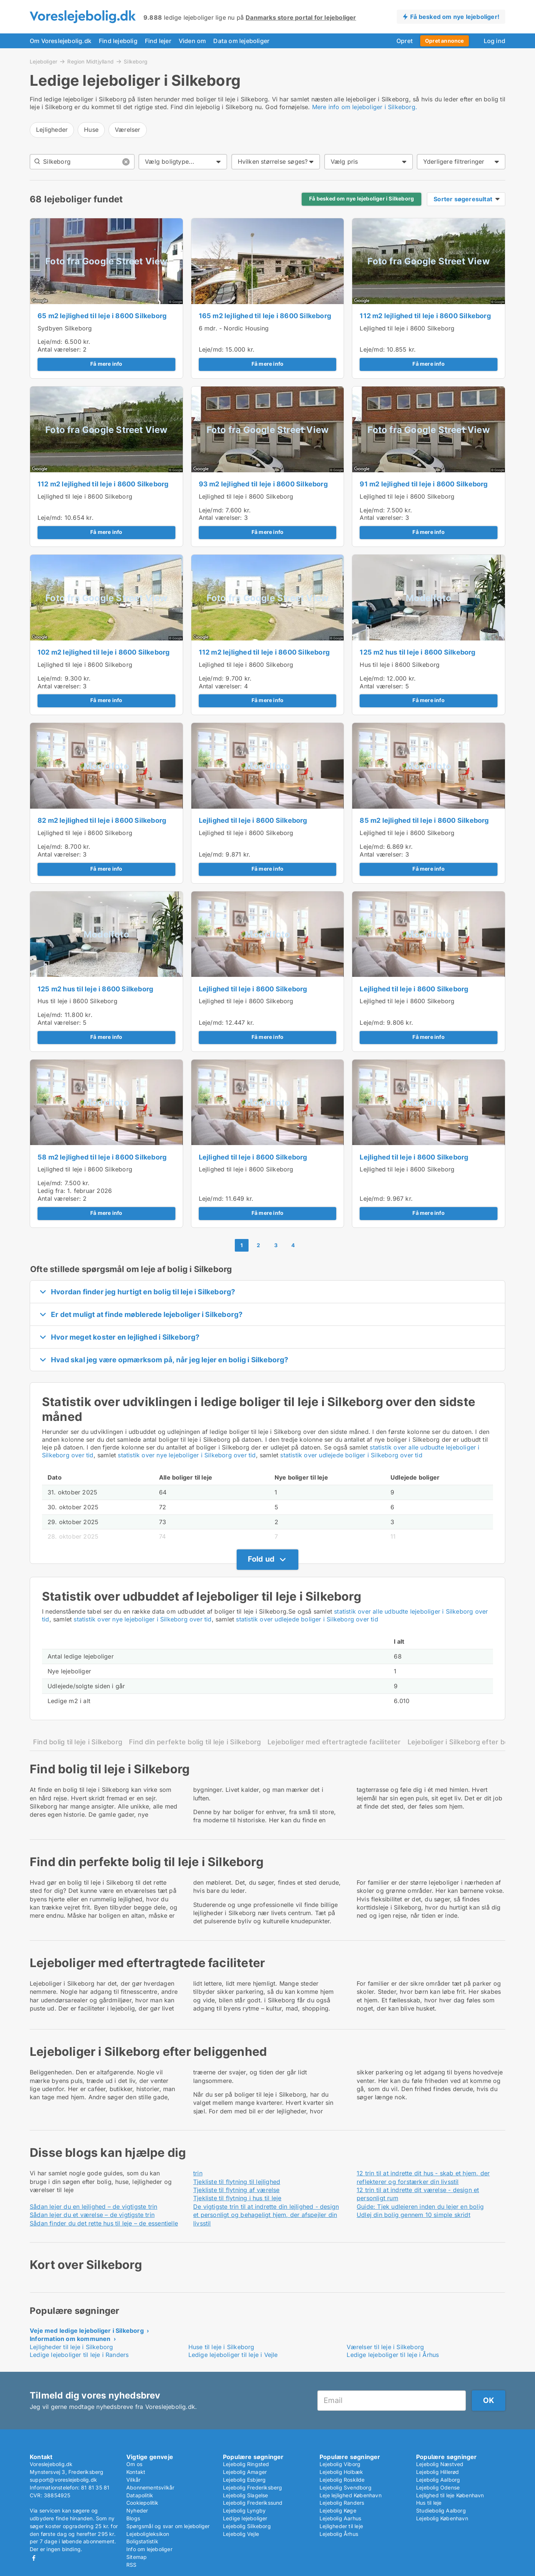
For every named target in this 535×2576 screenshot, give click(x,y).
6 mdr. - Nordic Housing (234, 328)
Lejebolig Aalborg (438, 2479)
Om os (134, 2464)
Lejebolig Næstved (439, 2464)
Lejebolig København (442, 2518)
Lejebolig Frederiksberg (252, 2487)
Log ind (494, 41)
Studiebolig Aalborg (441, 2510)
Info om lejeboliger (149, 2549)
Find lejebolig (118, 41)
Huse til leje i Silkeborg (221, 2347)
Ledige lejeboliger (245, 2518)
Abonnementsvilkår (150, 2487)
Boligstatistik (142, 2541)
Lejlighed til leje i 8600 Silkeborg (407, 328)
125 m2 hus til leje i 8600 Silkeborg (417, 652)
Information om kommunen (70, 2338)
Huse (91, 129)
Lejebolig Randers (342, 2503)
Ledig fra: (51, 1190)
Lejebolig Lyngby (244, 2510)
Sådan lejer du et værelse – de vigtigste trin (92, 2214)
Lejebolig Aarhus (340, 2518)
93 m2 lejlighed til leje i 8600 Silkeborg (263, 484)
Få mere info (106, 364)
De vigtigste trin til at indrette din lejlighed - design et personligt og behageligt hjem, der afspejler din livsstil (266, 2215)
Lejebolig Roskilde (342, 2479)
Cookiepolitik (142, 2503)
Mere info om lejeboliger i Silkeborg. (364, 107)
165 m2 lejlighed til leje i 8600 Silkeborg (265, 316)
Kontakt (135, 2472)
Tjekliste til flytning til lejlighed (236, 2181)
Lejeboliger (43, 61)
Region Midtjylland (90, 61)
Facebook (34, 2558)
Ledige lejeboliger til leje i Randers (79, 2354)
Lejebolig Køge (338, 2510)
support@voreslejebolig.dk (63, 2479)
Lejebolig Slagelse (245, 2495)
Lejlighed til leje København (450, 2495)
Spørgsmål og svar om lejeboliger (168, 2526)
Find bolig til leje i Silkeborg (77, 1742)
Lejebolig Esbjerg (244, 2479)
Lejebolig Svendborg (346, 2487)
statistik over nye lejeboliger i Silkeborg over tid (187, 1455)
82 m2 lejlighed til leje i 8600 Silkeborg (102, 820)
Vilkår (133, 2479)
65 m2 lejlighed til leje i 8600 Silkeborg (102, 316)
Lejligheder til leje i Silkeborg (71, 2347)
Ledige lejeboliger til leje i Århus (393, 2354)
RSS (131, 2565)
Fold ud (261, 1559)
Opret (404, 41)
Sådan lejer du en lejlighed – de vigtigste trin (93, 2206)
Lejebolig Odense (438, 2487)
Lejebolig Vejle (241, 2534)
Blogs (133, 2518)
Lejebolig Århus (339, 2534)
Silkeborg (135, 61)
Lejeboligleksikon (147, 2534)
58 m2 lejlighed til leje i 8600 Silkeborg (102, 1157)
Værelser (127, 129)
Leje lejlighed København (351, 2495)
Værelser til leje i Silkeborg (385, 2347)
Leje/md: (51, 341)
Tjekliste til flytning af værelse (236, 2190)
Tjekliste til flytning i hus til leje (237, 2198)
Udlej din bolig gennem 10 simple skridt (413, 2214)
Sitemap (136, 2557)
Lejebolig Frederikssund (253, 2503)
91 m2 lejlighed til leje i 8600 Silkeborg (423, 484)
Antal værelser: (59, 349)
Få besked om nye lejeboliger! (454, 16)
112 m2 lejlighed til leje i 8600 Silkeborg (425, 316)
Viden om (192, 41)
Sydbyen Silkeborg (65, 328)
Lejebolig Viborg (340, 2464)
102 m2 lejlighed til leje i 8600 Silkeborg (103, 652)
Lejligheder (52, 129)
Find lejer (158, 41)
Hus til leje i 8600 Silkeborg (400, 664)
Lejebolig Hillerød (437, 2472)
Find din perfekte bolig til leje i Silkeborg (195, 1742)
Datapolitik (139, 2495)
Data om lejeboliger (241, 41)
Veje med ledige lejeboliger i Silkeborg (87, 2330)
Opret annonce (444, 41)
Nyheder (137, 2510)
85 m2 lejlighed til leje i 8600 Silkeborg (424, 820)
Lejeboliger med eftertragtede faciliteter (334, 1742)
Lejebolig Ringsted (246, 2464)
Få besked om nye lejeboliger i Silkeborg (361, 199)
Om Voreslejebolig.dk (60, 41)
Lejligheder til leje (341, 2526)
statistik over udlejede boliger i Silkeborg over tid (351, 1455)
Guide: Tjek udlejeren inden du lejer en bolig (420, 2206)
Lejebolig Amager (245, 2472)
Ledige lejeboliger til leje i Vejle (233, 2354)
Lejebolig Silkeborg (247, 2526)
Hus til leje (428, 2503)
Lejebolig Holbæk (341, 2472)
